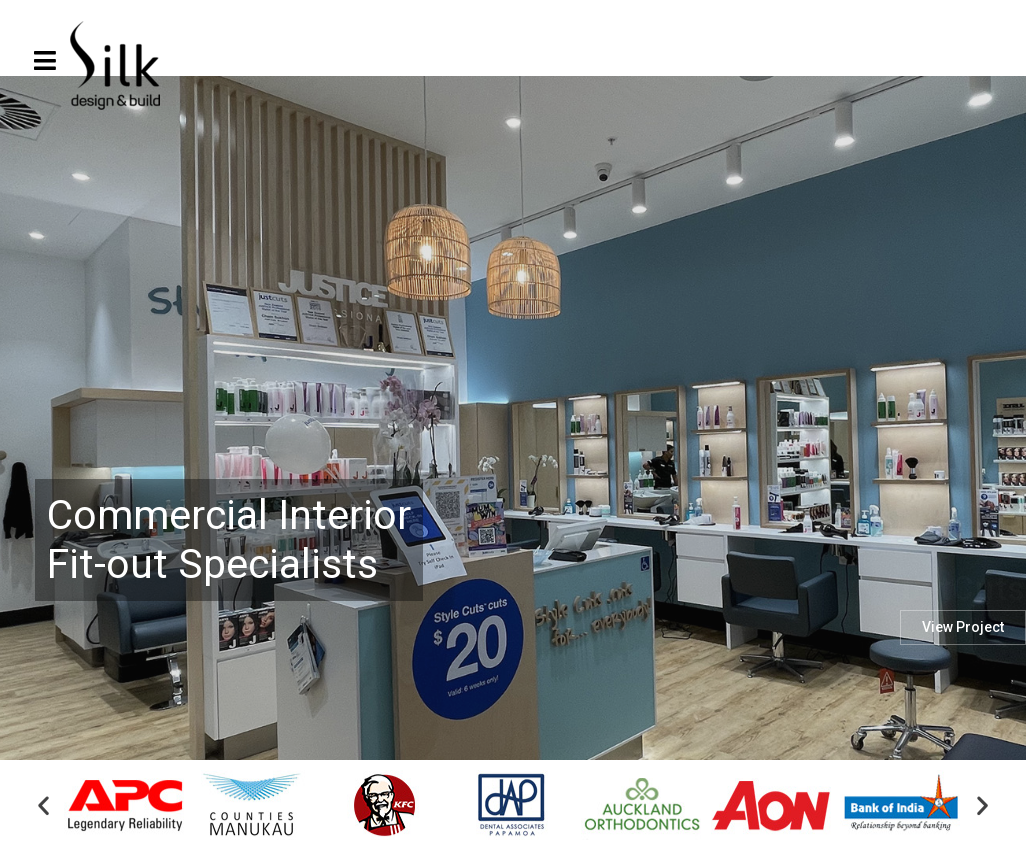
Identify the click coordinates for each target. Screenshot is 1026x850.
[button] (43, 807)
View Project (963, 681)
